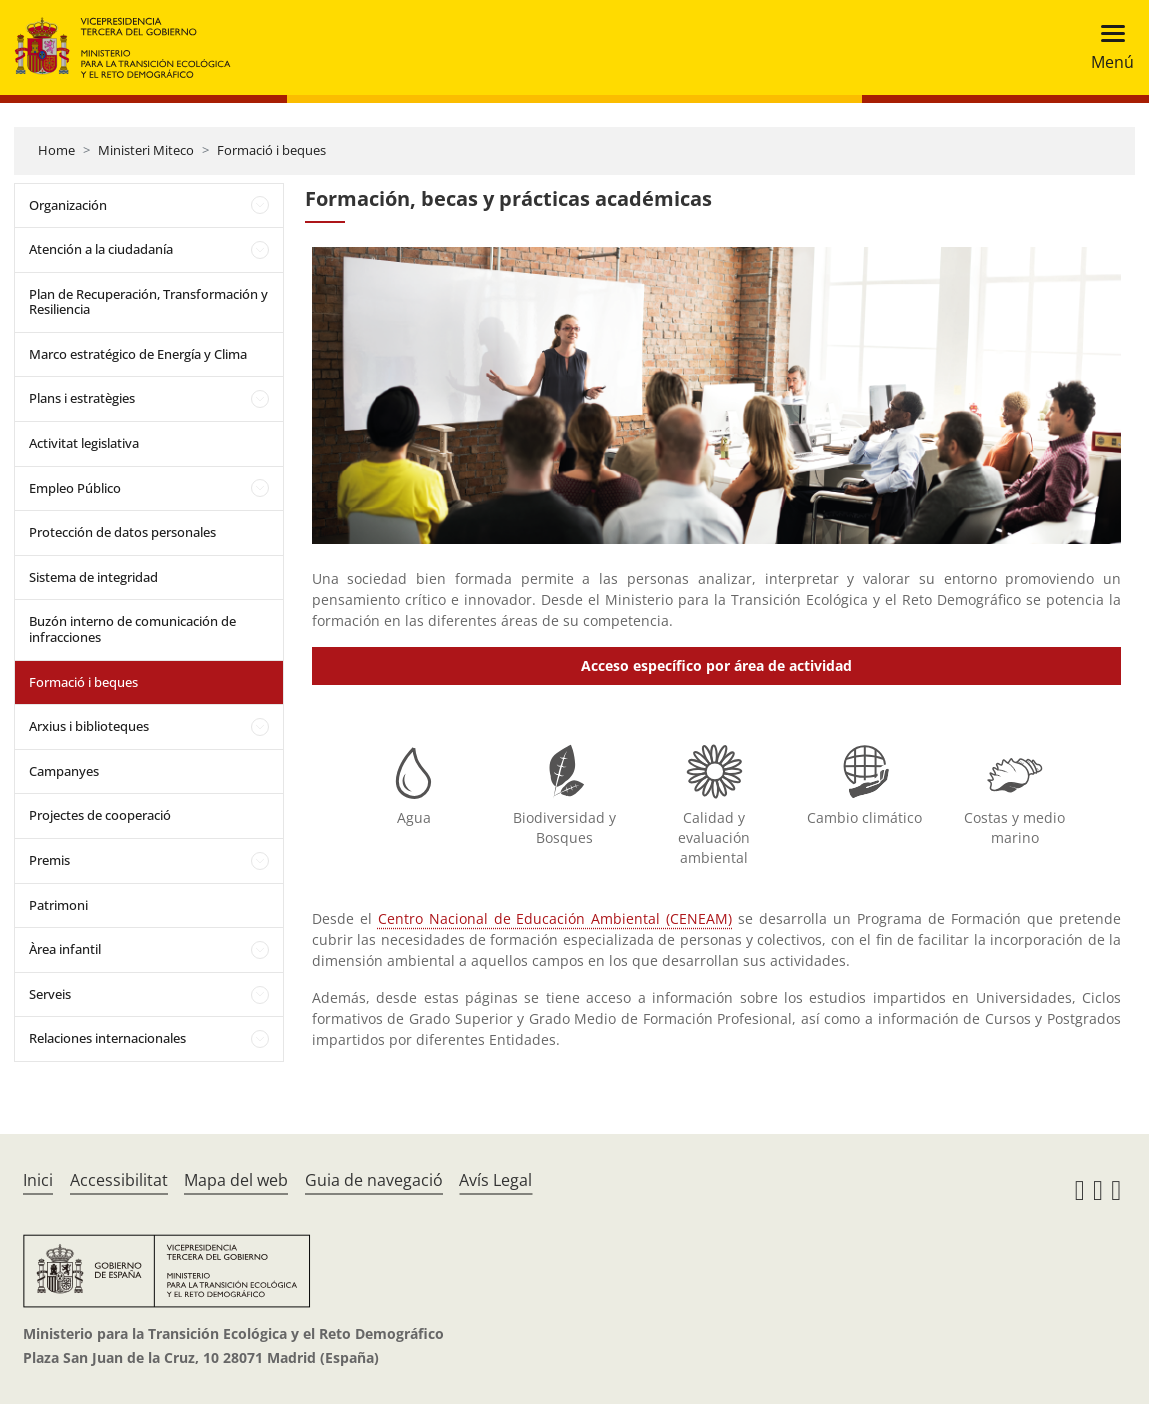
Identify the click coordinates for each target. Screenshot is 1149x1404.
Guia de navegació (374, 1180)
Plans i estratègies (82, 398)
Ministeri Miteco (146, 150)
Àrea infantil (65, 949)
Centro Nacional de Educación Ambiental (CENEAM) (555, 918)
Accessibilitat (119, 1180)
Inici (38, 1180)
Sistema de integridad (93, 577)
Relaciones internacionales (107, 1038)
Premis (49, 860)
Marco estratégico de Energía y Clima (138, 354)
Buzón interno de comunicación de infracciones (132, 629)
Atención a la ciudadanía (101, 249)
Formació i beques (271, 150)
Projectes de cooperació (100, 815)
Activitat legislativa (84, 443)
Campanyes (64, 771)
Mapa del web (236, 1180)
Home (56, 150)
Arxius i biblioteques (89, 726)
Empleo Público (75, 488)
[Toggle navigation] (1106, 47)
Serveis (50, 994)
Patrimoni (58, 905)
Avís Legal (495, 1180)
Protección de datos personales (122, 532)
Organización (68, 205)
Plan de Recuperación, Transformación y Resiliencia (148, 302)
